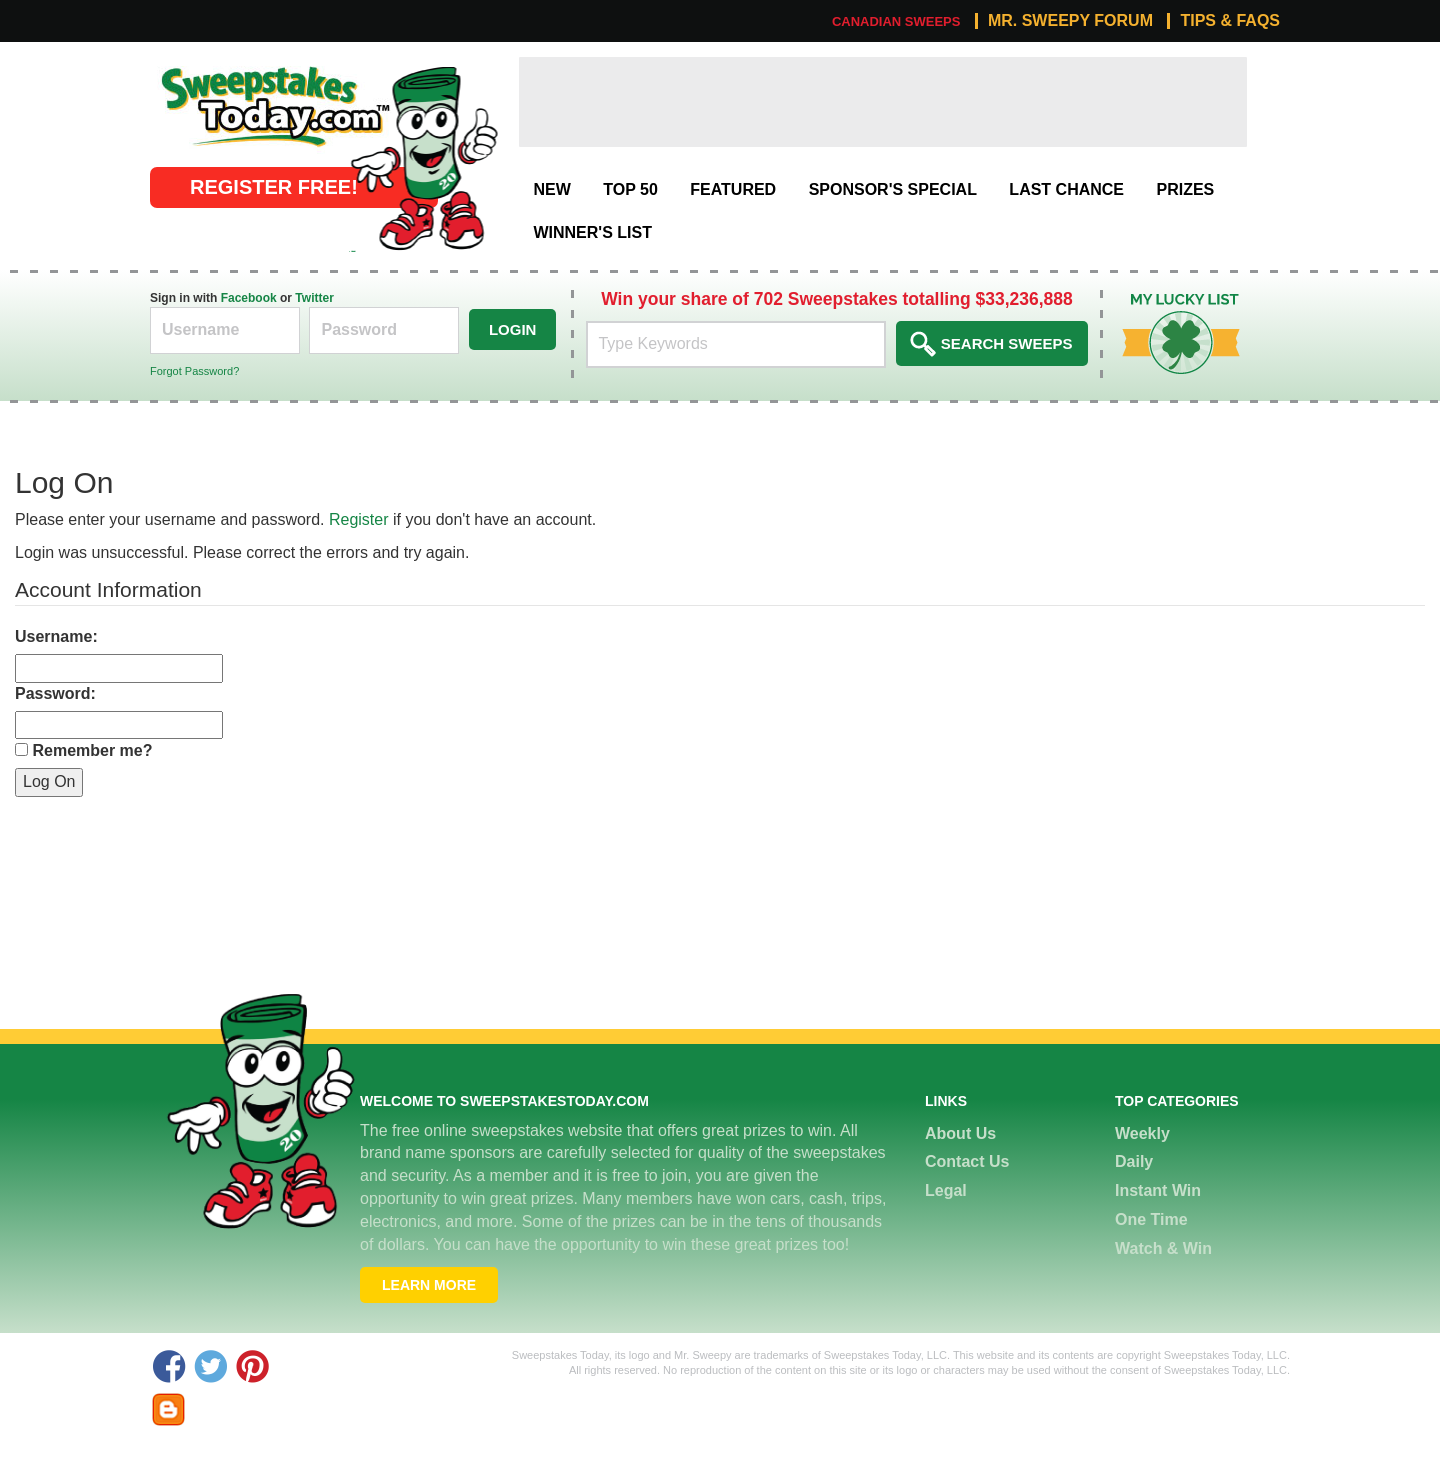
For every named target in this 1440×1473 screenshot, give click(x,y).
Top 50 (630, 189)
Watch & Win (1163, 1248)
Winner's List (592, 232)
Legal (946, 1190)
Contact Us (967, 1161)
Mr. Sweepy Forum (1070, 21)
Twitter (314, 298)
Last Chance (1066, 189)
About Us (960, 1133)
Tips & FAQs (1230, 21)
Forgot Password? (194, 371)
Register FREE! (274, 187)
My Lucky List (1166, 300)
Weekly (1142, 1133)
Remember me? (92, 750)
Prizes (1185, 189)
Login (513, 329)
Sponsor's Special (893, 189)
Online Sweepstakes (223, 67)
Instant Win (1158, 1190)
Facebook (249, 298)
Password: (55, 693)
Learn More (429, 1285)
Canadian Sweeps (896, 21)
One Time (1151, 1219)
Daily (1134, 1161)
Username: (56, 636)
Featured (733, 189)
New (551, 189)
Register (359, 519)
